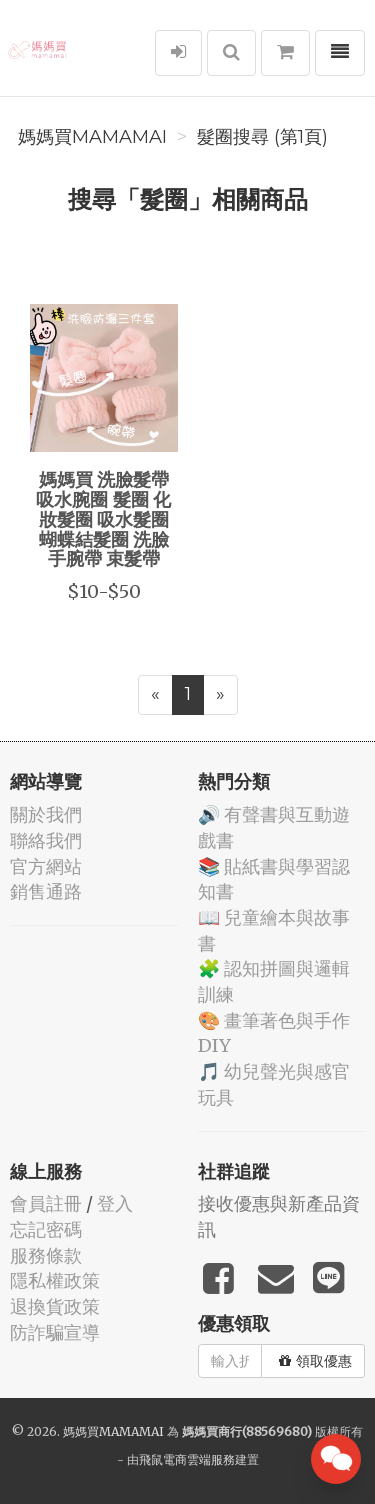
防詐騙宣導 (55, 1332)
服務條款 (46, 1255)
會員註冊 (46, 1203)
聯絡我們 (46, 840)
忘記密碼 (46, 1229)
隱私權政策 (55, 1280)
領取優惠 (315, 1361)
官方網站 (46, 866)
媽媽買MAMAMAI (92, 137)
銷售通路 (46, 891)
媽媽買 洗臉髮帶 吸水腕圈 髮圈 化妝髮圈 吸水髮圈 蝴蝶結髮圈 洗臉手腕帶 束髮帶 (103, 518)
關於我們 (46, 814)
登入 (115, 1203)
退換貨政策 (55, 1306)
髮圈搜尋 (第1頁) (262, 137)
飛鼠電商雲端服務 (187, 1459)
